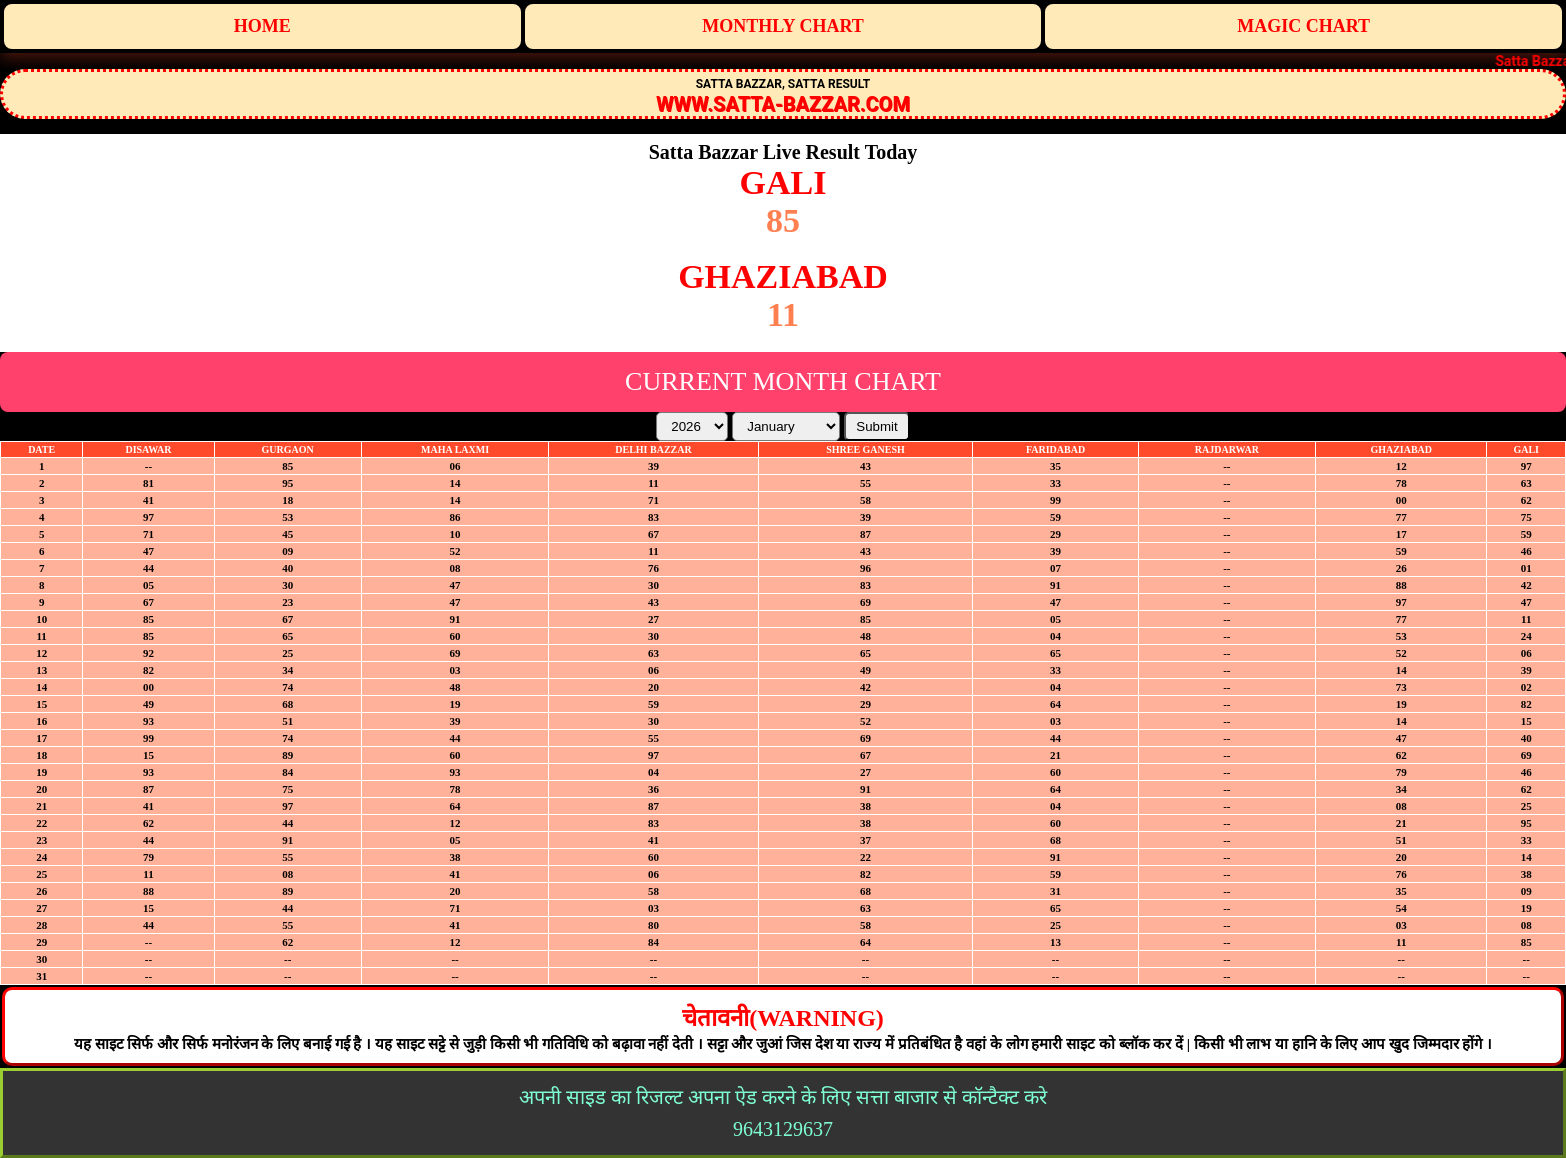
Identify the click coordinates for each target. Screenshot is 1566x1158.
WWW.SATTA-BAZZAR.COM (783, 104)
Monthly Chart (783, 26)
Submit (876, 426)
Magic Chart (1303, 26)
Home (262, 26)
